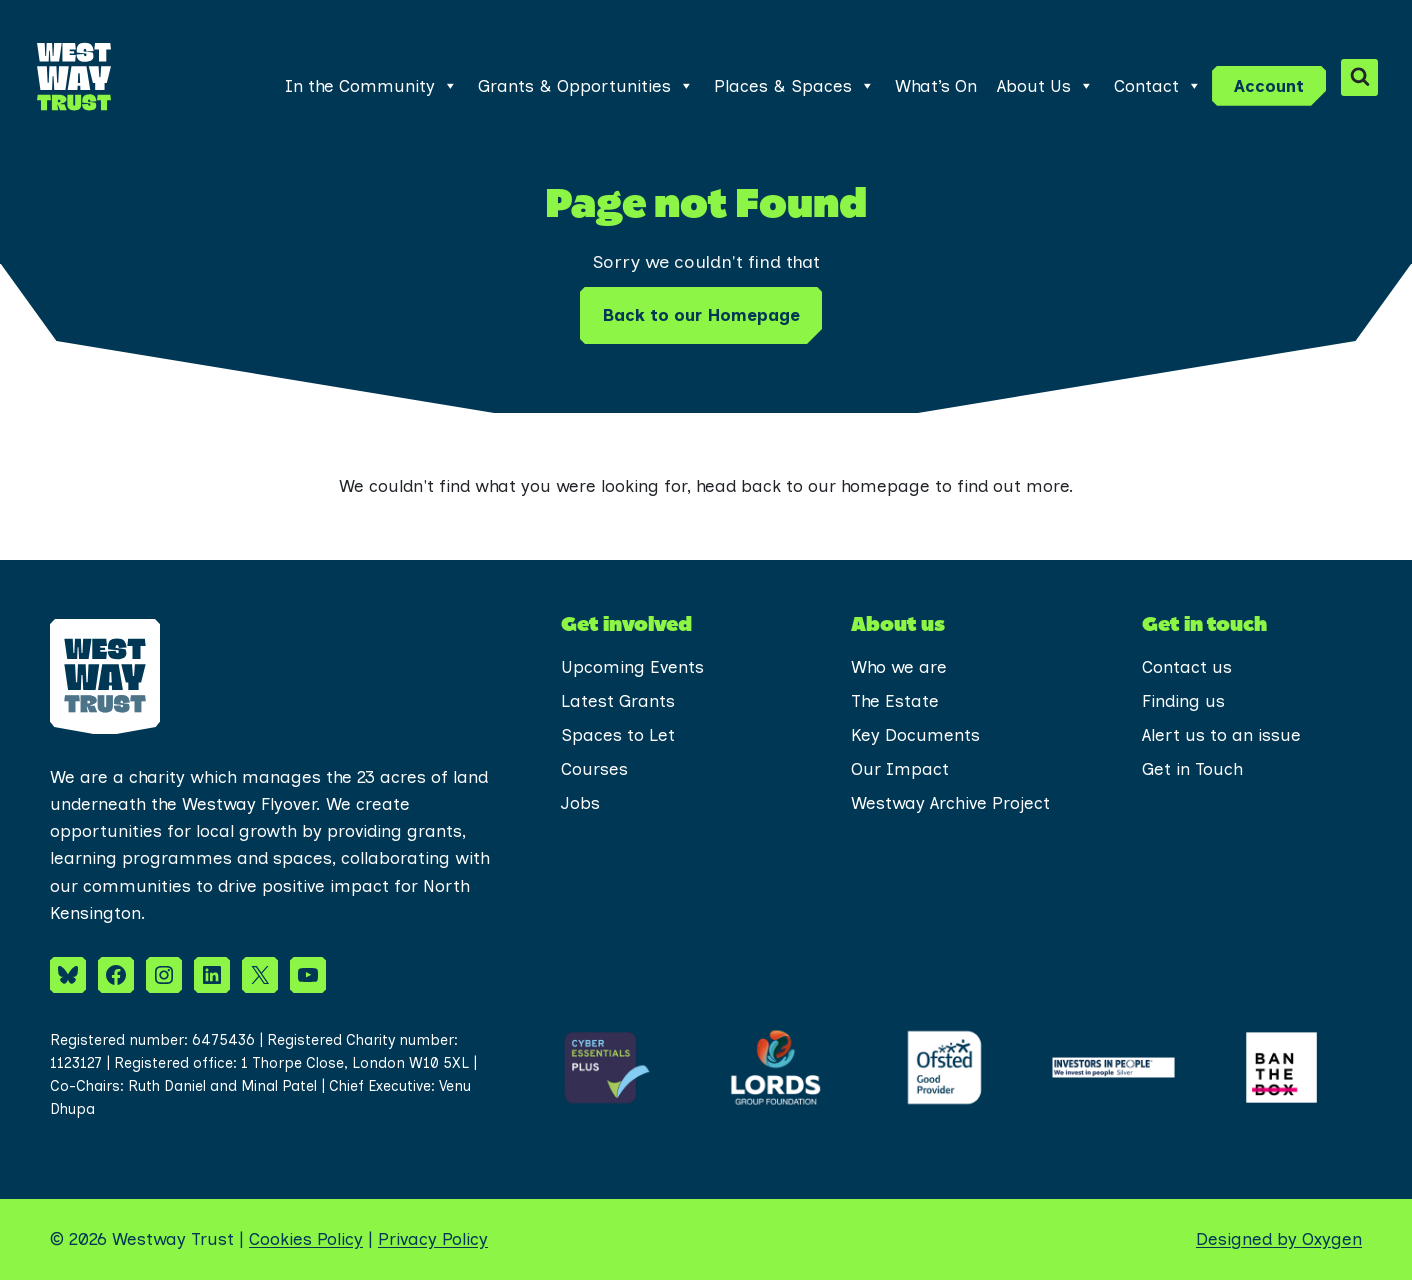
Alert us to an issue (1221, 735)
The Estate (895, 701)
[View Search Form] (1359, 77)
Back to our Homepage (701, 315)
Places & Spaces (794, 86)
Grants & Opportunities (586, 86)
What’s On (936, 86)
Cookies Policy (306, 1239)
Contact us (1187, 667)
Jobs (580, 803)
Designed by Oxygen (1279, 1239)
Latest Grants (618, 701)
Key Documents (915, 735)
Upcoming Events (632, 667)
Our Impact (900, 769)
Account (1269, 86)
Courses (594, 769)
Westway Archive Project (950, 803)
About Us (1045, 86)
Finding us (1183, 701)
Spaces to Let (618, 735)
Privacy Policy (433, 1239)
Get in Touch (1192, 769)
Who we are (899, 667)
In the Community (371, 86)
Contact (1158, 86)
